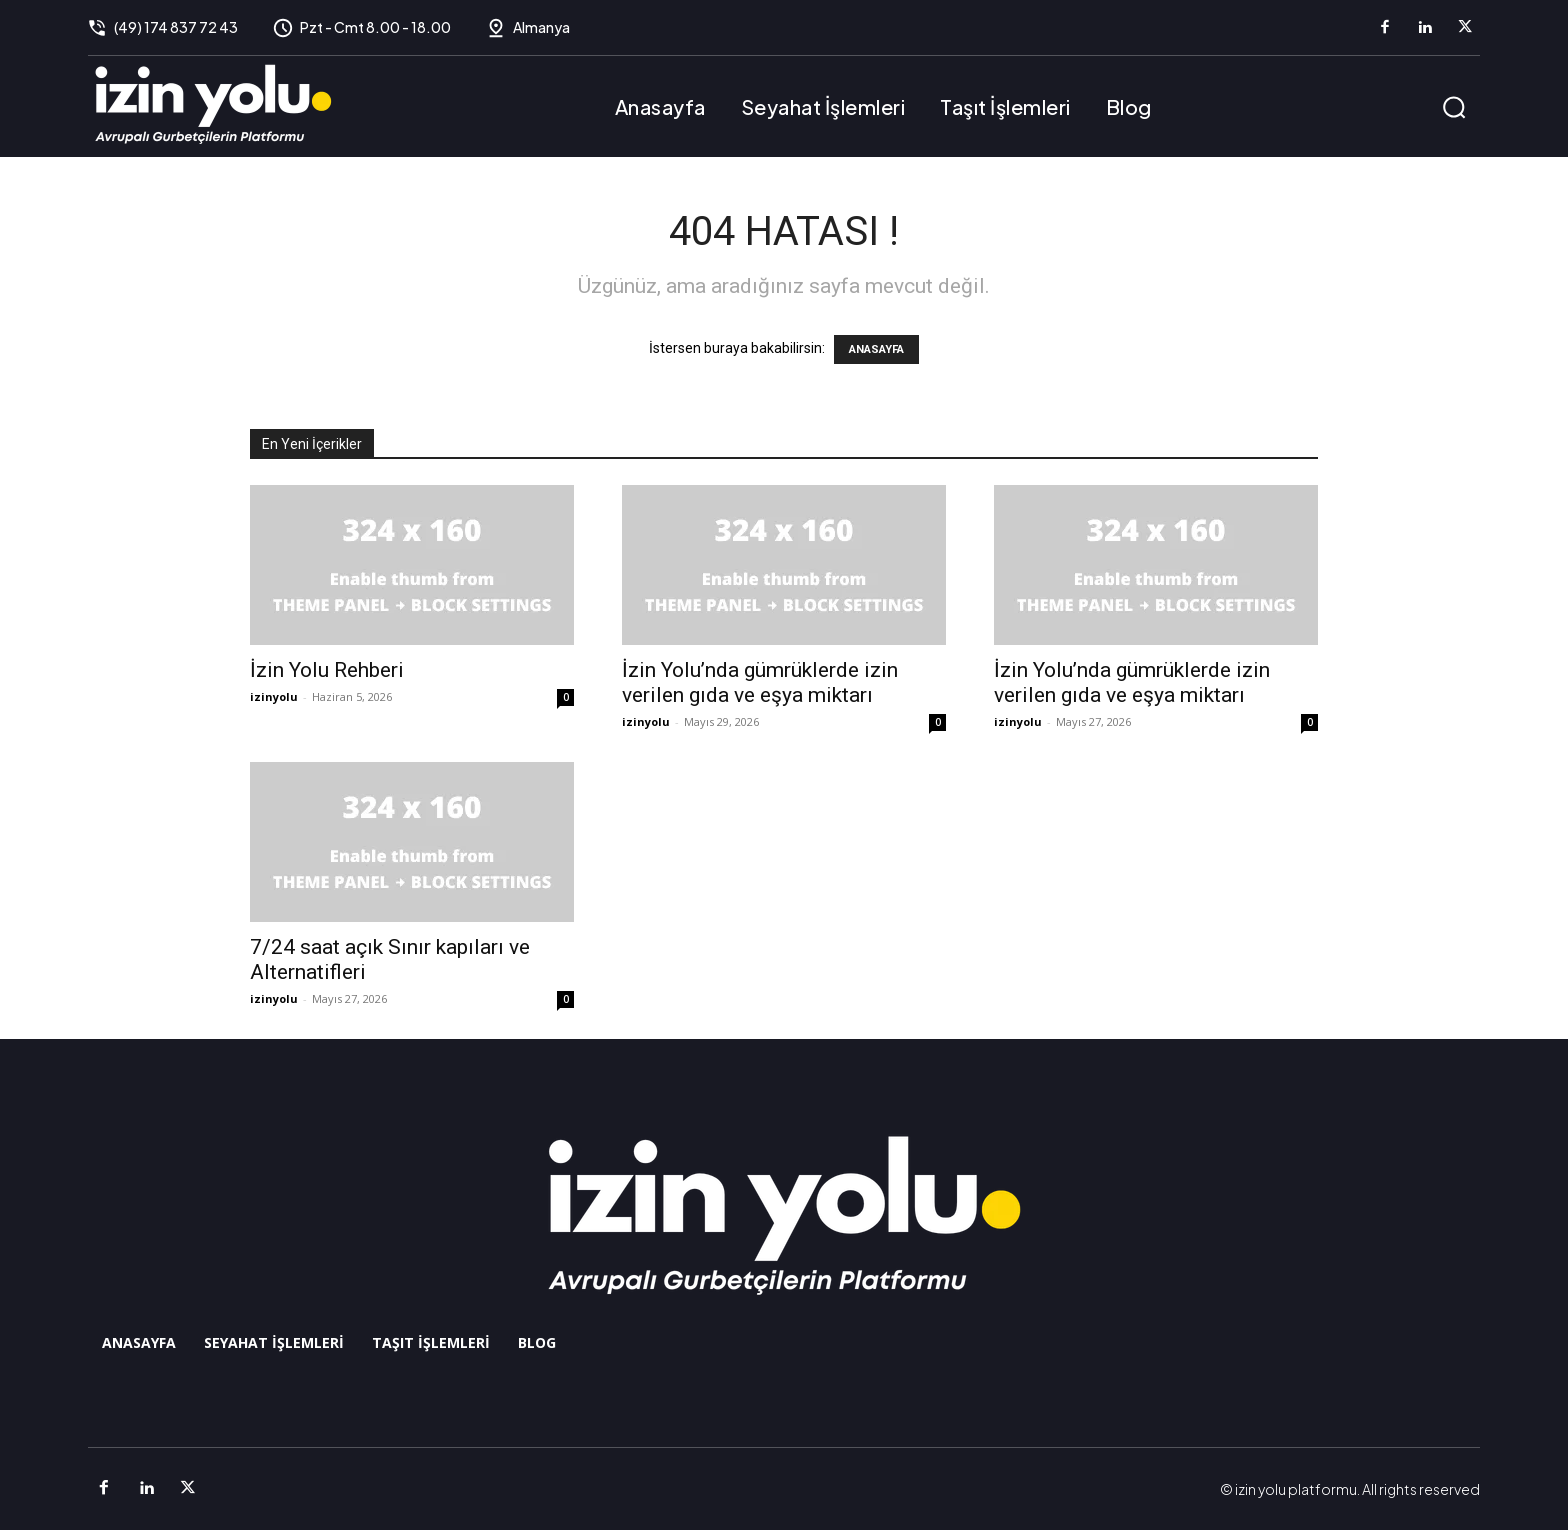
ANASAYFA (876, 349)
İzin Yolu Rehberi (327, 670)
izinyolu (274, 696)
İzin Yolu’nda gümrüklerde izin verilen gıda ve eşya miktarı (760, 682)
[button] (1454, 107)
